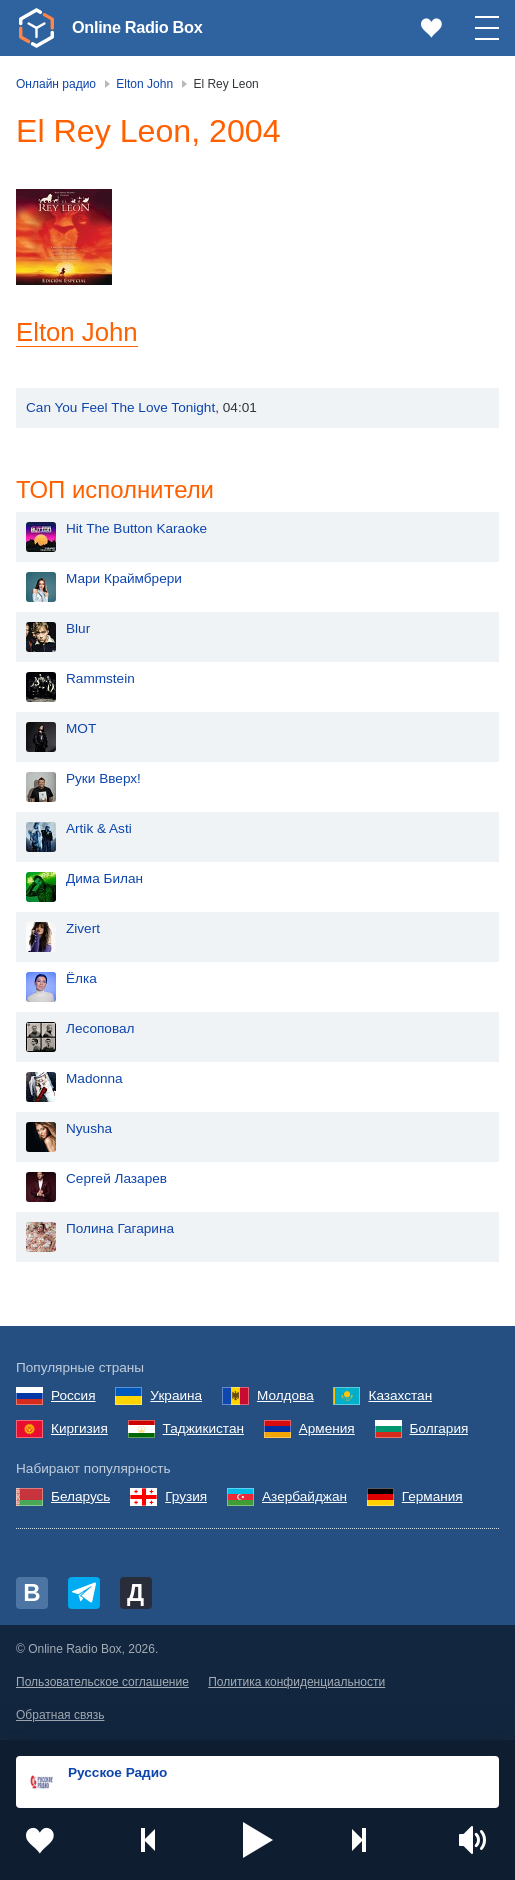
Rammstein (100, 681)
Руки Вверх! (103, 781)
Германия (432, 1498)
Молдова (285, 1397)
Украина (176, 1397)
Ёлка (81, 981)
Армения (327, 1430)
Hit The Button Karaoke (136, 531)
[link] (36, 28)
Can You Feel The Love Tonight (120, 407)
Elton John (77, 332)
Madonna (94, 1081)
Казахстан (400, 1397)
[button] (258, 1840)
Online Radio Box (144, 27)
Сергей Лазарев (116, 1181)
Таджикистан (203, 1430)
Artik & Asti (99, 831)
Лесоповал (100, 1031)
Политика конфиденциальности (296, 1684)
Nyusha (89, 1131)
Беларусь (80, 1498)
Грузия (186, 1498)
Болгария (439, 1430)
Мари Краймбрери (124, 581)
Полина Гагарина (120, 1231)
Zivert (83, 931)
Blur (78, 631)
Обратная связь (60, 1717)
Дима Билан (104, 881)
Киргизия (79, 1430)
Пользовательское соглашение (102, 1684)
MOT (81, 731)
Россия (73, 1397)
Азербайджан (304, 1498)
